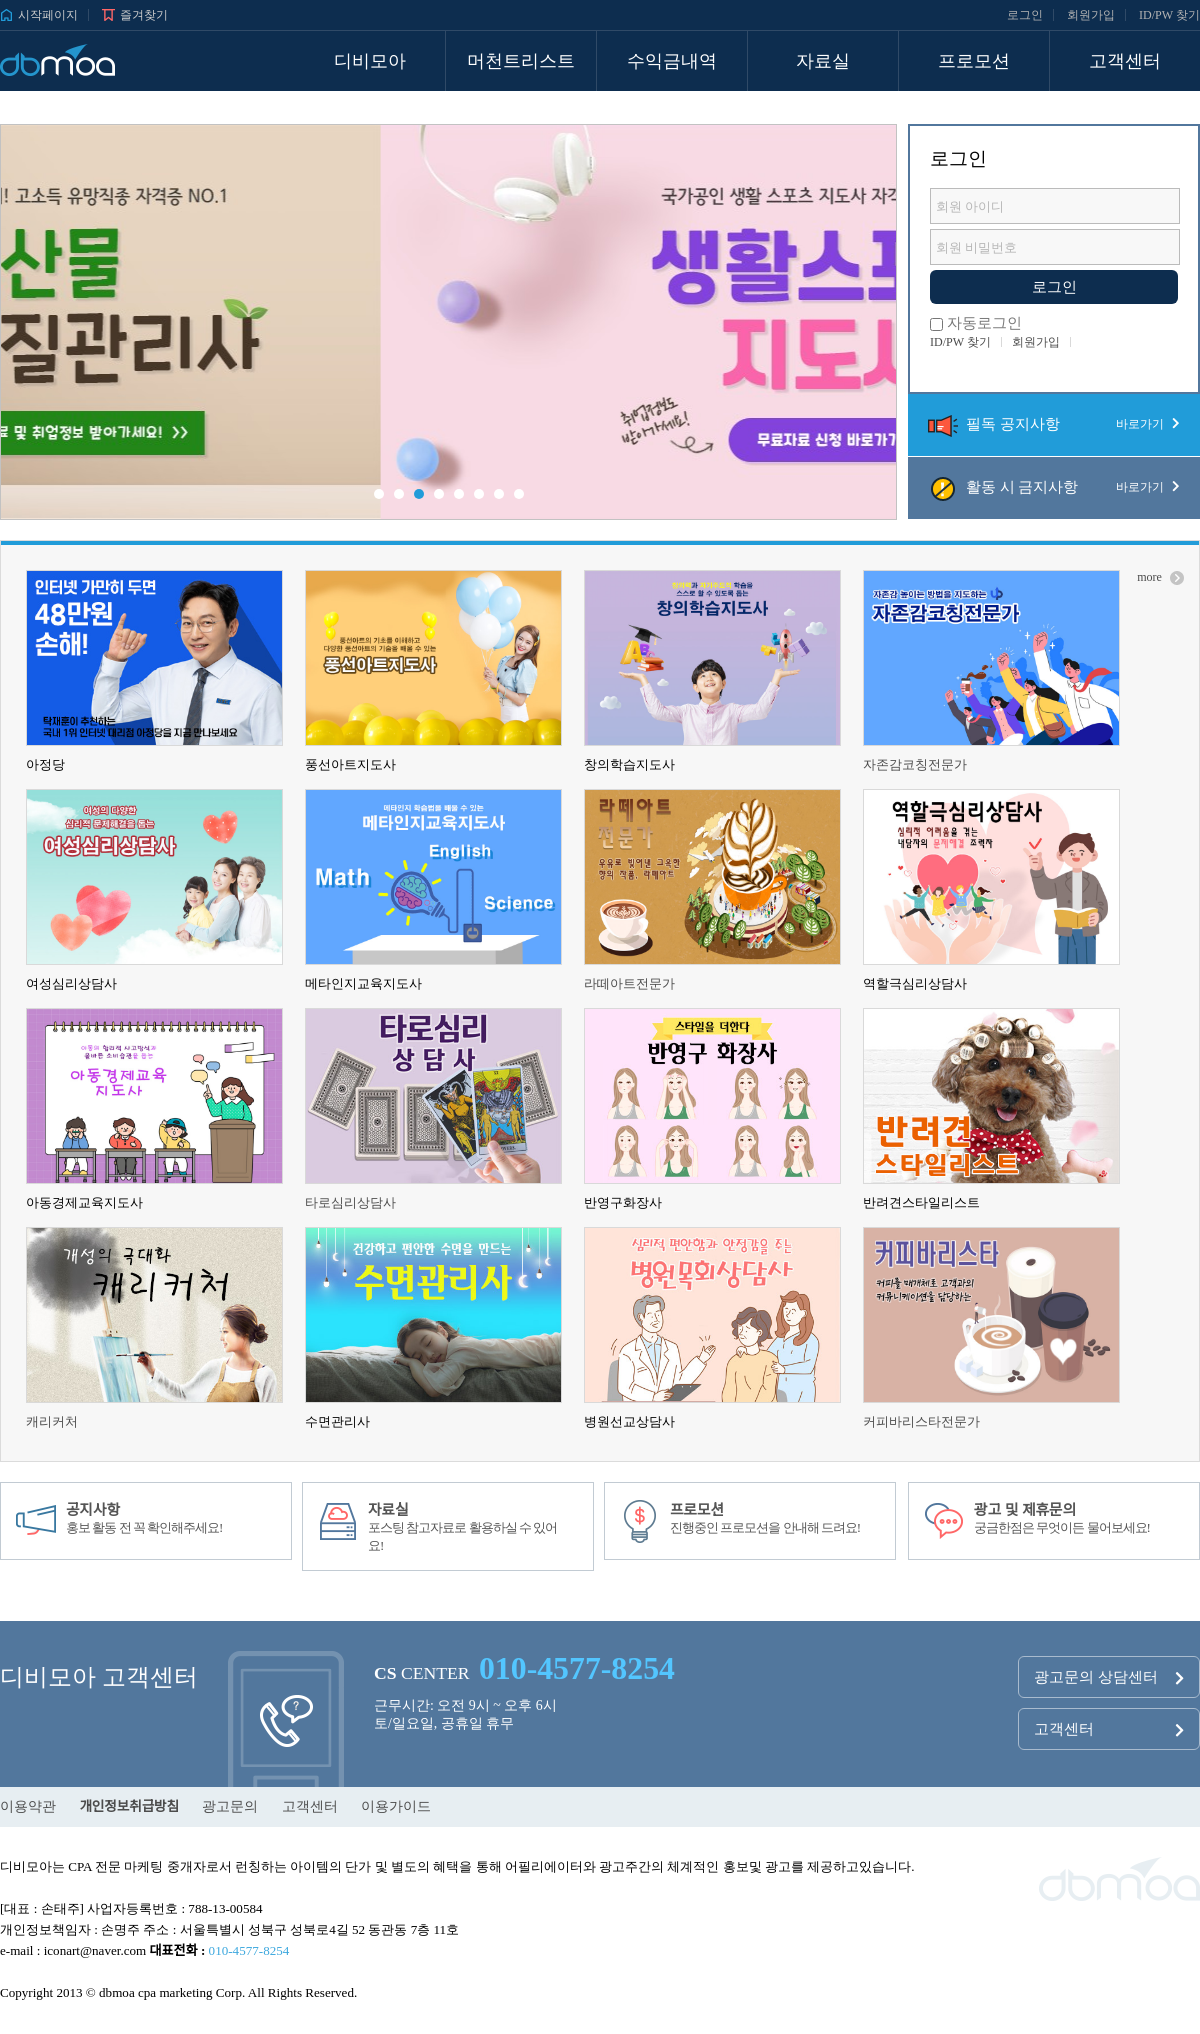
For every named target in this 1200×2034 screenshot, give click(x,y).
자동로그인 (976, 323)
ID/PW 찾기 (1169, 15)
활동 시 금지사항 (1054, 487)
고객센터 (1109, 1730)
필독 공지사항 (1054, 424)
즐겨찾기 (135, 15)
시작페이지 (39, 15)
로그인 (1025, 15)
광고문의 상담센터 (1109, 1678)
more (1160, 577)
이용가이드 (396, 1806)
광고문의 (230, 1806)
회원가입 (1091, 15)
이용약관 (28, 1806)
